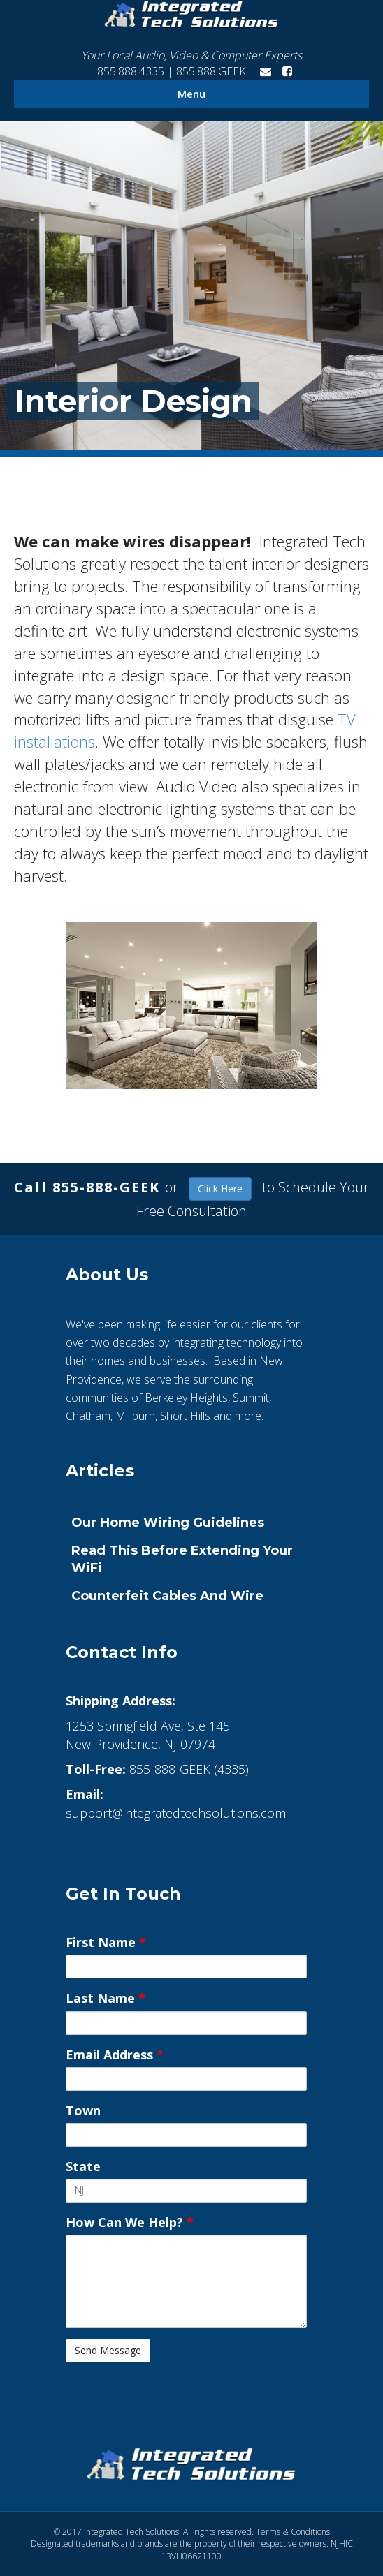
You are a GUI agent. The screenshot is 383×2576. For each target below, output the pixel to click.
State (83, 2166)
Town (83, 2110)
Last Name (105, 1998)
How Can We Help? (130, 2222)
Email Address (115, 2054)
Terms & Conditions (293, 2532)
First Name (106, 1942)
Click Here (220, 1188)
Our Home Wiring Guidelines (167, 1522)
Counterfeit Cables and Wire (167, 1596)
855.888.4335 (129, 71)
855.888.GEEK (212, 71)
